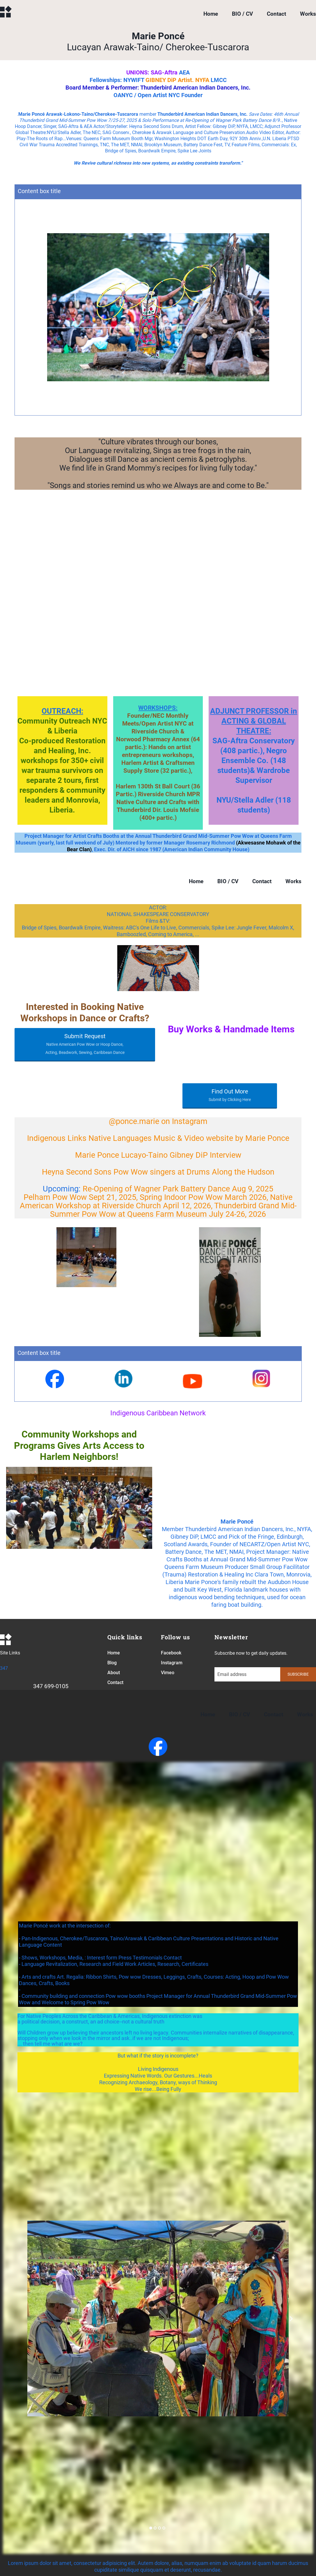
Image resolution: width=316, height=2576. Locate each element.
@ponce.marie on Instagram (158, 1121)
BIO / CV (242, 13)
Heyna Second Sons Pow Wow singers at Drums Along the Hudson (158, 1172)
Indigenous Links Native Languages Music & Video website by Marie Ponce (158, 1138)
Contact (276, 13)
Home (210, 13)
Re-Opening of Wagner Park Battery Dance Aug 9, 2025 (178, 1188)
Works (308, 13)
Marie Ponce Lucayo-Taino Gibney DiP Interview (158, 1155)
